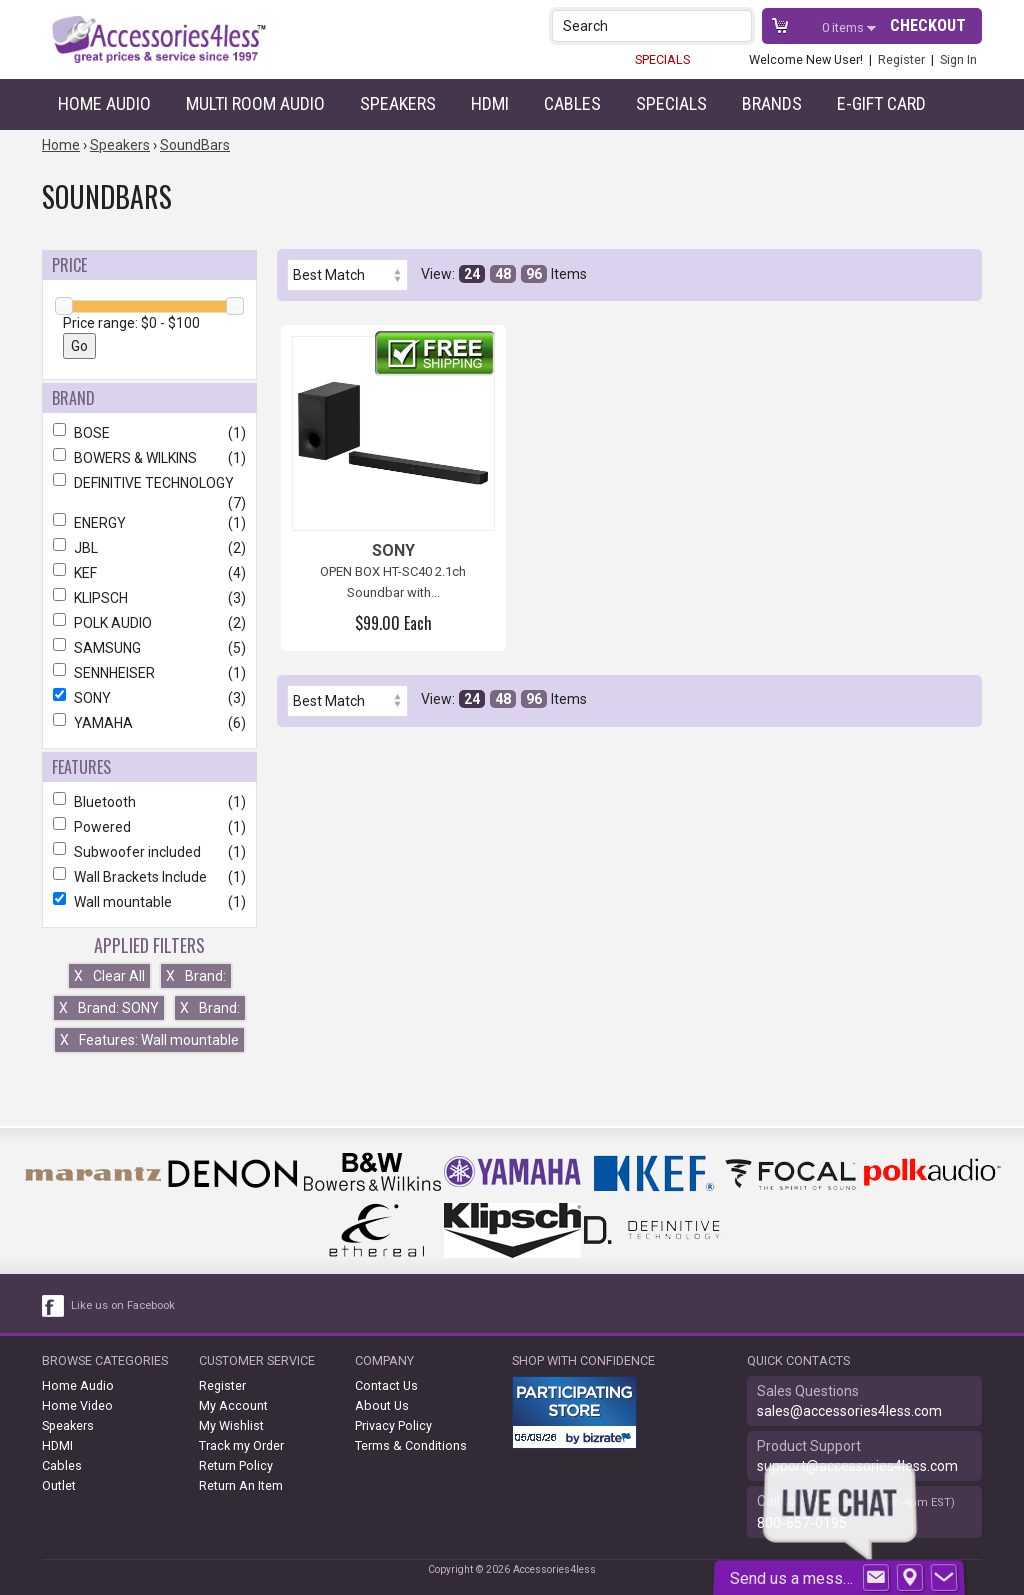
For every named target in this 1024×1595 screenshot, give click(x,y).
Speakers (398, 103)
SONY (149, 698)
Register (901, 59)
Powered (149, 827)
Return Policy (236, 1465)
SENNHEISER (149, 673)
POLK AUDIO (149, 623)
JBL (149, 548)
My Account (233, 1405)
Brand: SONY (109, 1008)
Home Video (77, 1405)
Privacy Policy (393, 1425)
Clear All (109, 976)
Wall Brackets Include (149, 877)
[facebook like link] (54, 1306)
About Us (382, 1405)
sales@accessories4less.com (849, 1411)
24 (472, 274)
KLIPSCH (149, 598)
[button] (738, 25)
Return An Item (241, 1485)
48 (503, 274)
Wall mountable (149, 902)
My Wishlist (231, 1425)
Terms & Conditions (411, 1445)
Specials (671, 103)
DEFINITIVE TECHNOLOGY (149, 483)
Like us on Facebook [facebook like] (123, 1305)
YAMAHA (149, 723)
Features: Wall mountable (149, 1040)
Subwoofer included (149, 852)
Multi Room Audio (255, 103)
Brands (772, 103)
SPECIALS (662, 59)
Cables (572, 103)
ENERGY (149, 523)
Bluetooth (149, 802)
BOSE (149, 433)
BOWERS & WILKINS (149, 458)
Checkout (928, 25)
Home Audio (104, 103)
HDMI (490, 103)
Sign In (958, 59)
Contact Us (386, 1385)
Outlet (59, 1485)
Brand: (196, 976)
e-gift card (881, 103)
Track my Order (241, 1445)
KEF (149, 573)
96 (534, 274)
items (844, 27)
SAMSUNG (149, 648)
